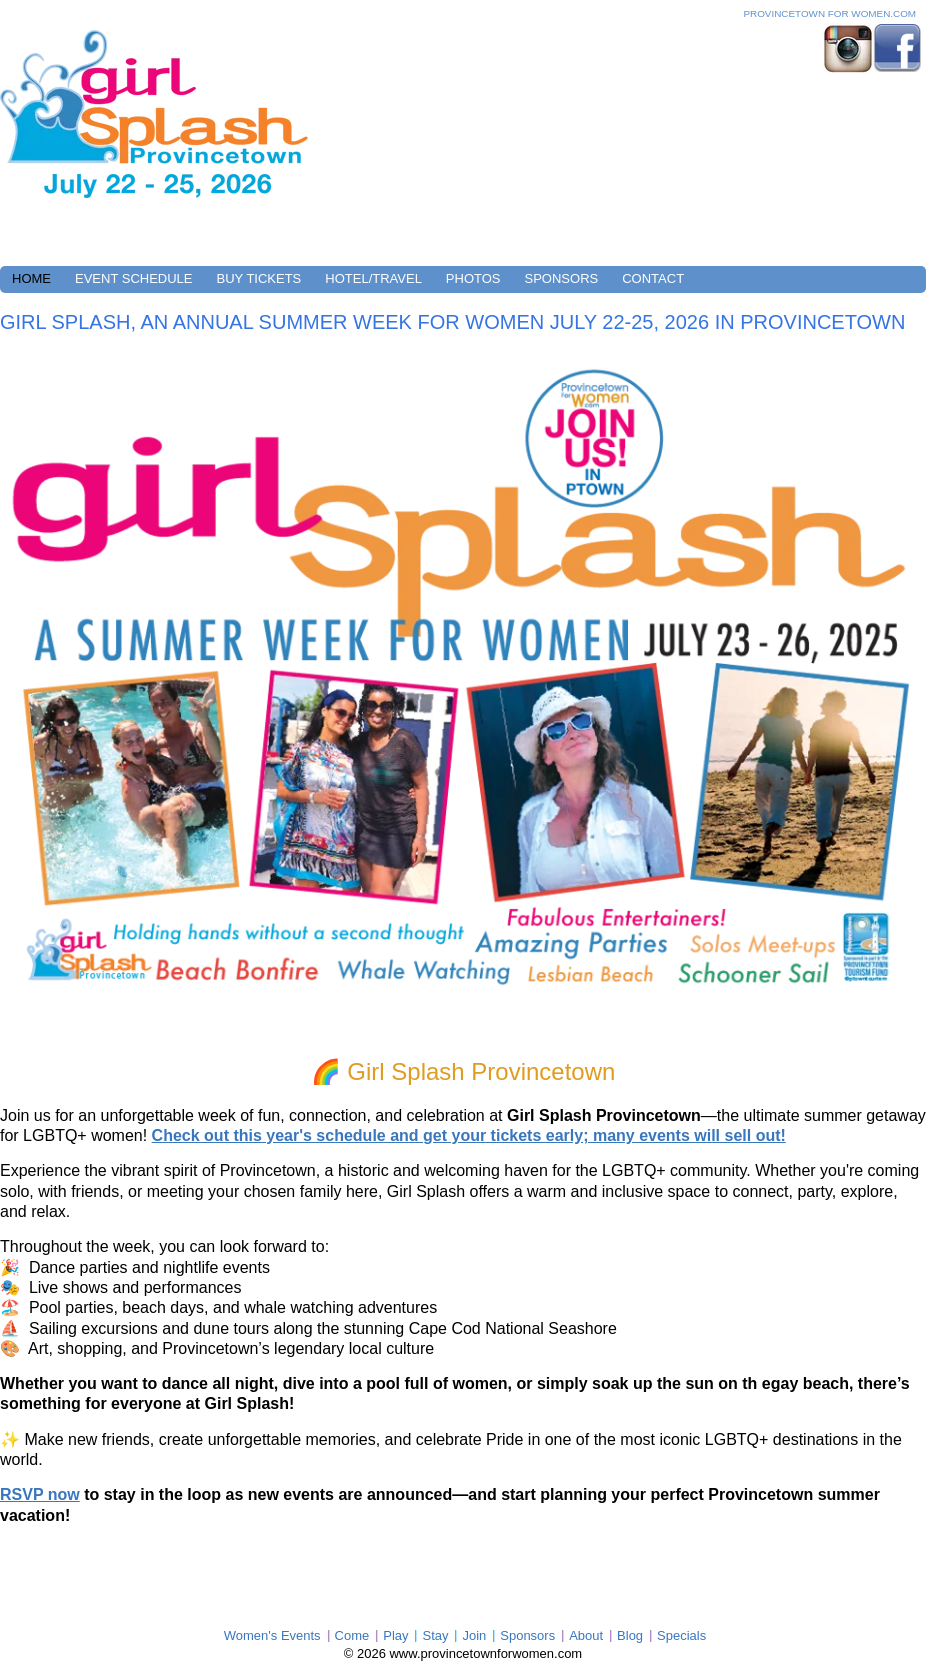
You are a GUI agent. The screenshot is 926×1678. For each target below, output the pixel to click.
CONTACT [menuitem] (653, 278)
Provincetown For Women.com (829, 13)
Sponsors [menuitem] (527, 1635)
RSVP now (40, 1494)
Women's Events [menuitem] (272, 1635)
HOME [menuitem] (31, 278)
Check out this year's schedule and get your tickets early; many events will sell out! (469, 1135)
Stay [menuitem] (435, 1635)
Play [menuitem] (395, 1635)
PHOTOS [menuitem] (473, 278)
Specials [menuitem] (681, 1635)
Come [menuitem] (352, 1635)
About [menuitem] (586, 1635)
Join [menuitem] (474, 1635)
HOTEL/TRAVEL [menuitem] (373, 278)
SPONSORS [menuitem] (562, 278)
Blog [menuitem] (630, 1635)
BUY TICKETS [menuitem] (259, 278)
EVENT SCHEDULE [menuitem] (134, 278)
